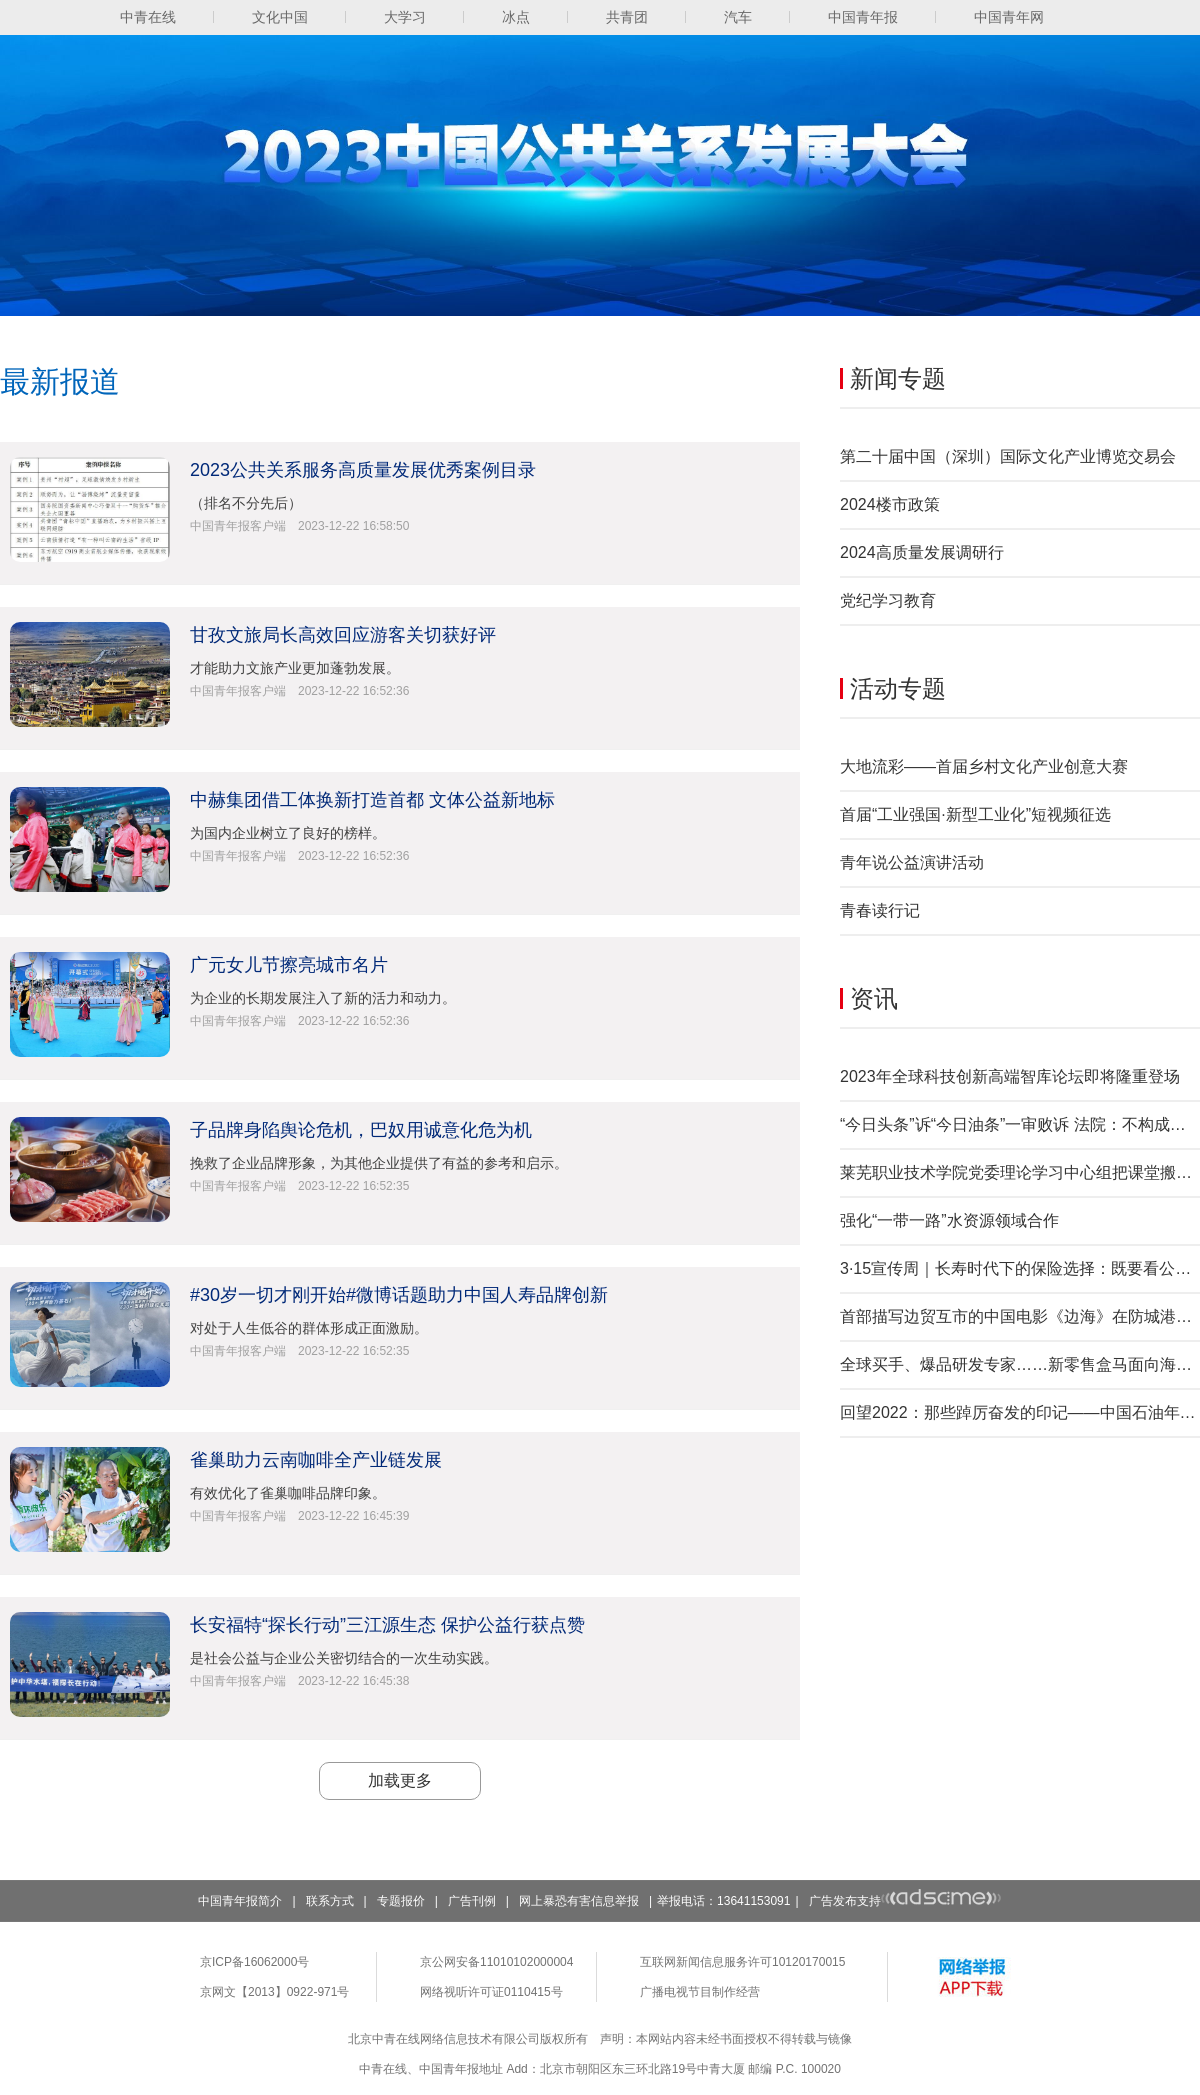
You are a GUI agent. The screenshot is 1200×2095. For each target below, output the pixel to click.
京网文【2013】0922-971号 (274, 1992)
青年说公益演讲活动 (912, 862)
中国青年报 (863, 17)
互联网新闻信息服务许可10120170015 (742, 1962)
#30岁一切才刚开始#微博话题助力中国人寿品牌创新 (399, 1295)
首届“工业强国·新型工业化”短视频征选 (975, 814)
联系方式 (330, 1901)
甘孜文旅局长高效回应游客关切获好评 (343, 635)
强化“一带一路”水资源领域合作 (949, 1220)
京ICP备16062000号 (254, 1962)
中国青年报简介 (240, 1901)
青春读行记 (880, 910)
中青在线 (148, 17)
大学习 (405, 17)
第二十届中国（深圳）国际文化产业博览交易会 (1008, 456)
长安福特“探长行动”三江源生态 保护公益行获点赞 (387, 1625)
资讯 (874, 998)
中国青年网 (1009, 17)
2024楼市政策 (890, 504)
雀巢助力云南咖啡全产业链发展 (316, 1460)
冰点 (516, 17)
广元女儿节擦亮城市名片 (289, 965)
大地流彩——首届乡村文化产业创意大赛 (984, 766)
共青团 (627, 17)
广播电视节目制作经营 (700, 1992)
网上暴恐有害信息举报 (579, 1901)
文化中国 (280, 17)
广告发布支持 (905, 1901)
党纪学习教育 (888, 600)
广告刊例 (472, 1901)
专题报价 (401, 1901)
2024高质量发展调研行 (922, 552)
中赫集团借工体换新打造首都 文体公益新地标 (372, 800)
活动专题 (898, 688)
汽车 (738, 17)
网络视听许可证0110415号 (491, 1992)
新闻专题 (898, 378)
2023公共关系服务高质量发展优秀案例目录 (363, 470)
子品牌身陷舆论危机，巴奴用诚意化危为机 (361, 1130)
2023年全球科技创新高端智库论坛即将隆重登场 (1010, 1076)
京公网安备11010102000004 (496, 1962)
